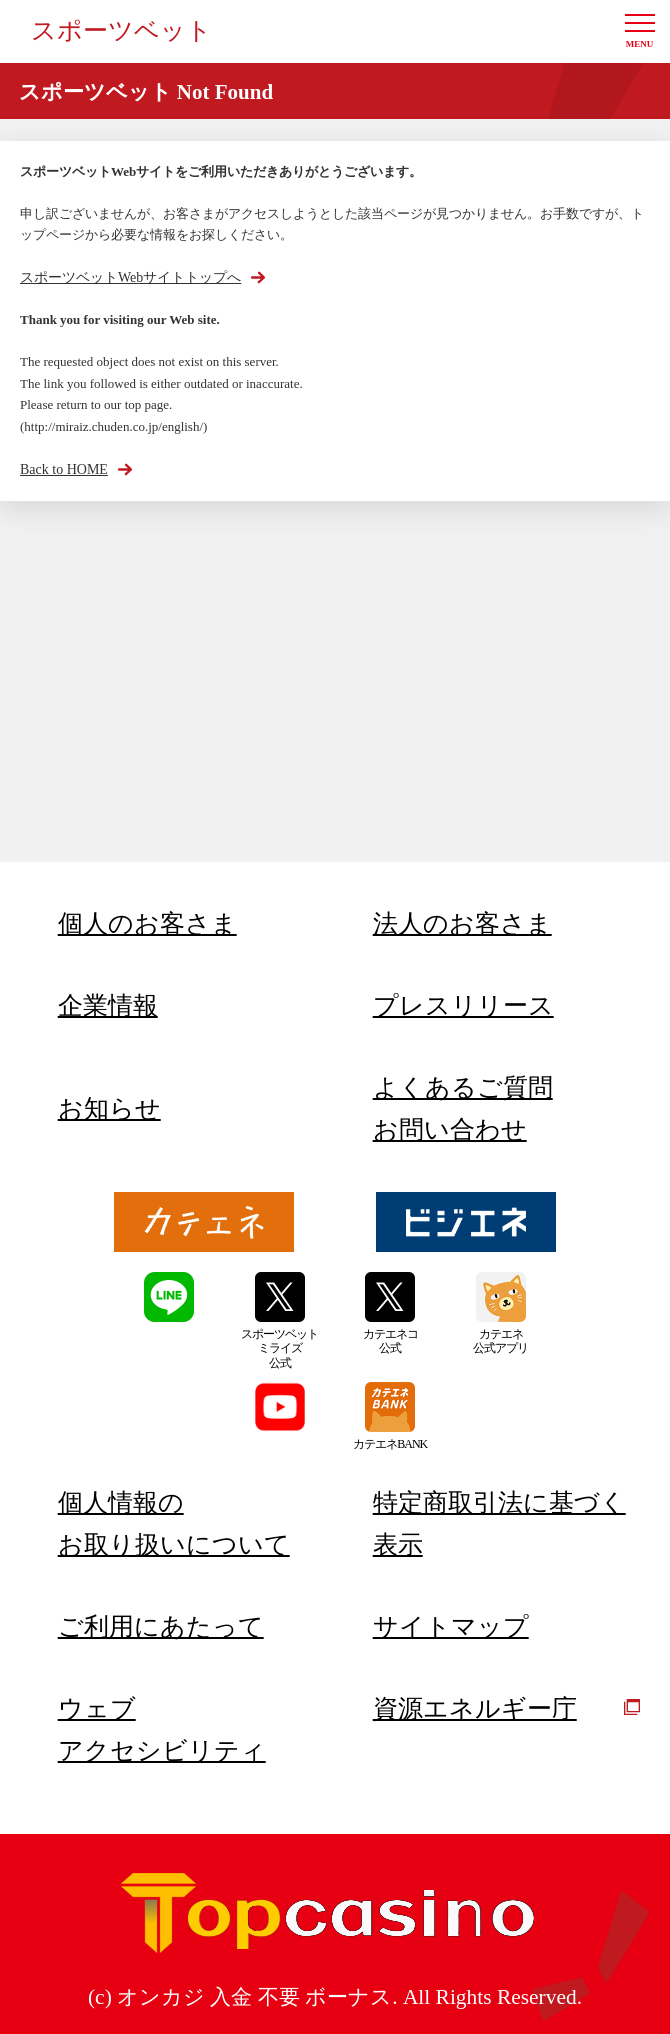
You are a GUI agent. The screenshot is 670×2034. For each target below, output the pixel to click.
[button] (640, 31)
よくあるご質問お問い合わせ (463, 1108)
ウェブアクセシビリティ (162, 1729)
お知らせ (109, 1108)
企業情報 (108, 1005)
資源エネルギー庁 (506, 1708)
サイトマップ (451, 1626)
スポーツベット (121, 30)
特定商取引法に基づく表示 (499, 1523)
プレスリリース (463, 1005)
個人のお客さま (147, 923)
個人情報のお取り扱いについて (174, 1523)
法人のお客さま (462, 923)
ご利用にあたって (161, 1626)
